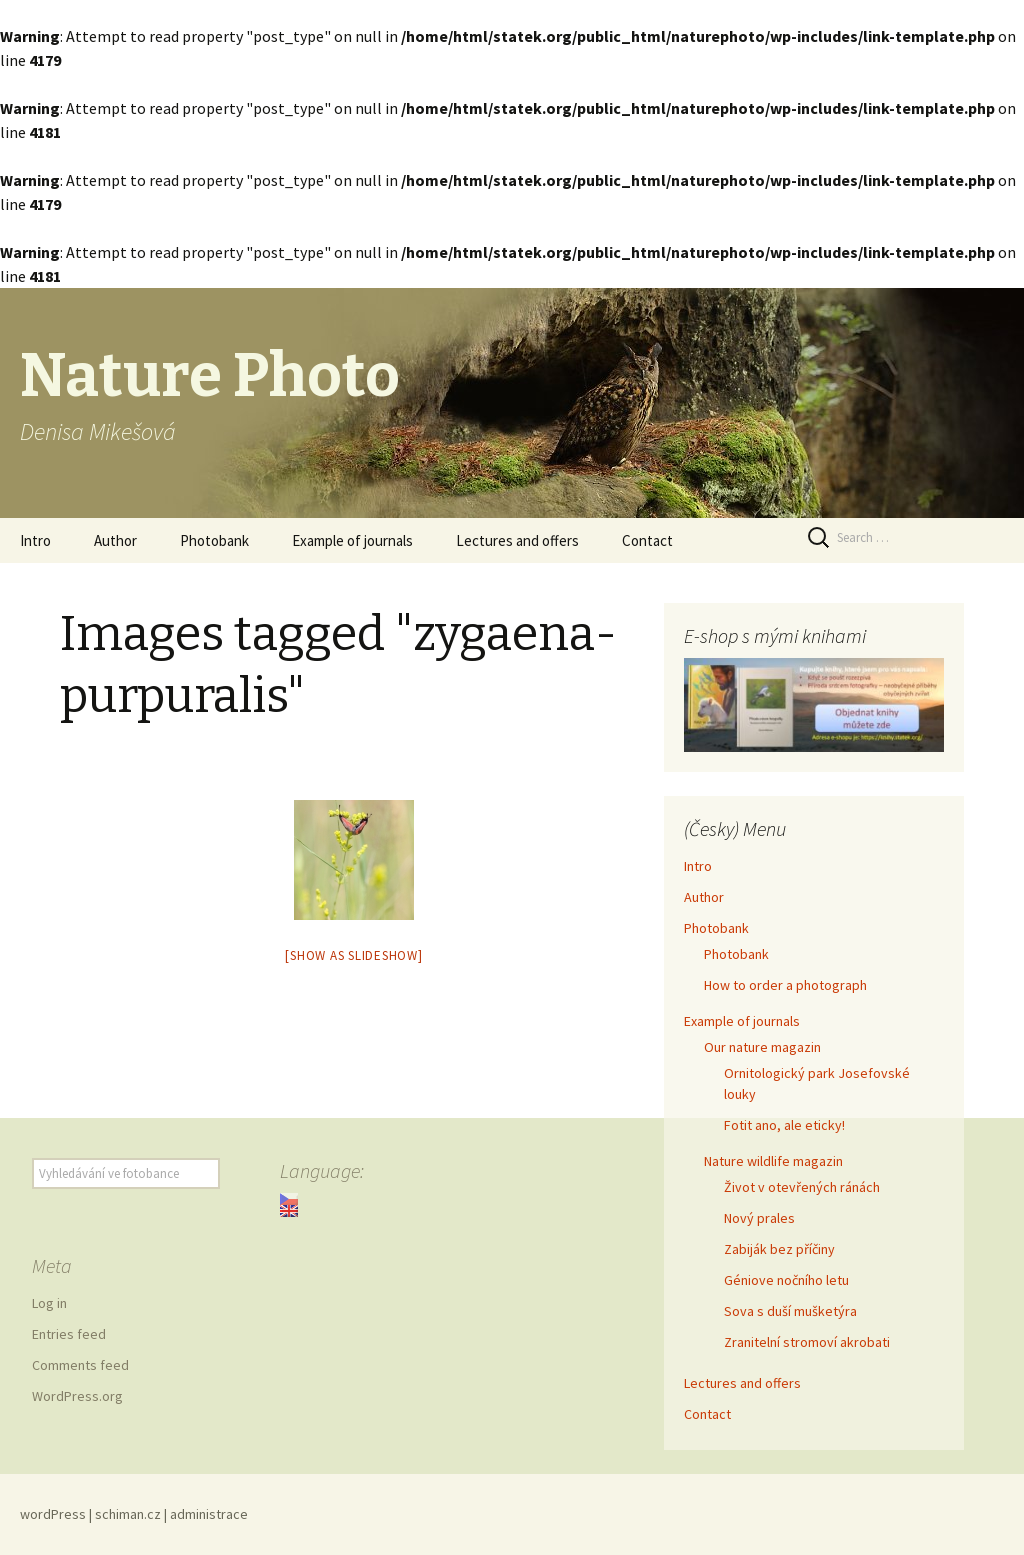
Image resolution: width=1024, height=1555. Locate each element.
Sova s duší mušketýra (790, 1311)
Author (115, 540)
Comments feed (80, 1365)
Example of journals (352, 540)
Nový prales (759, 1218)
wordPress (53, 1514)
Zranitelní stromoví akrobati (807, 1342)
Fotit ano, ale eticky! (784, 1125)
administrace (209, 1514)
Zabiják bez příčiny (779, 1249)
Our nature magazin (762, 1047)
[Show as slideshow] (353, 955)
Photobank (214, 540)
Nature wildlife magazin (773, 1161)
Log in (49, 1303)
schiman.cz (128, 1514)
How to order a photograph (785, 985)
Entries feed (69, 1334)
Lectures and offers (517, 540)
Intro (35, 540)
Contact (647, 540)
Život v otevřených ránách (802, 1187)
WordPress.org (77, 1396)
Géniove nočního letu (786, 1280)
